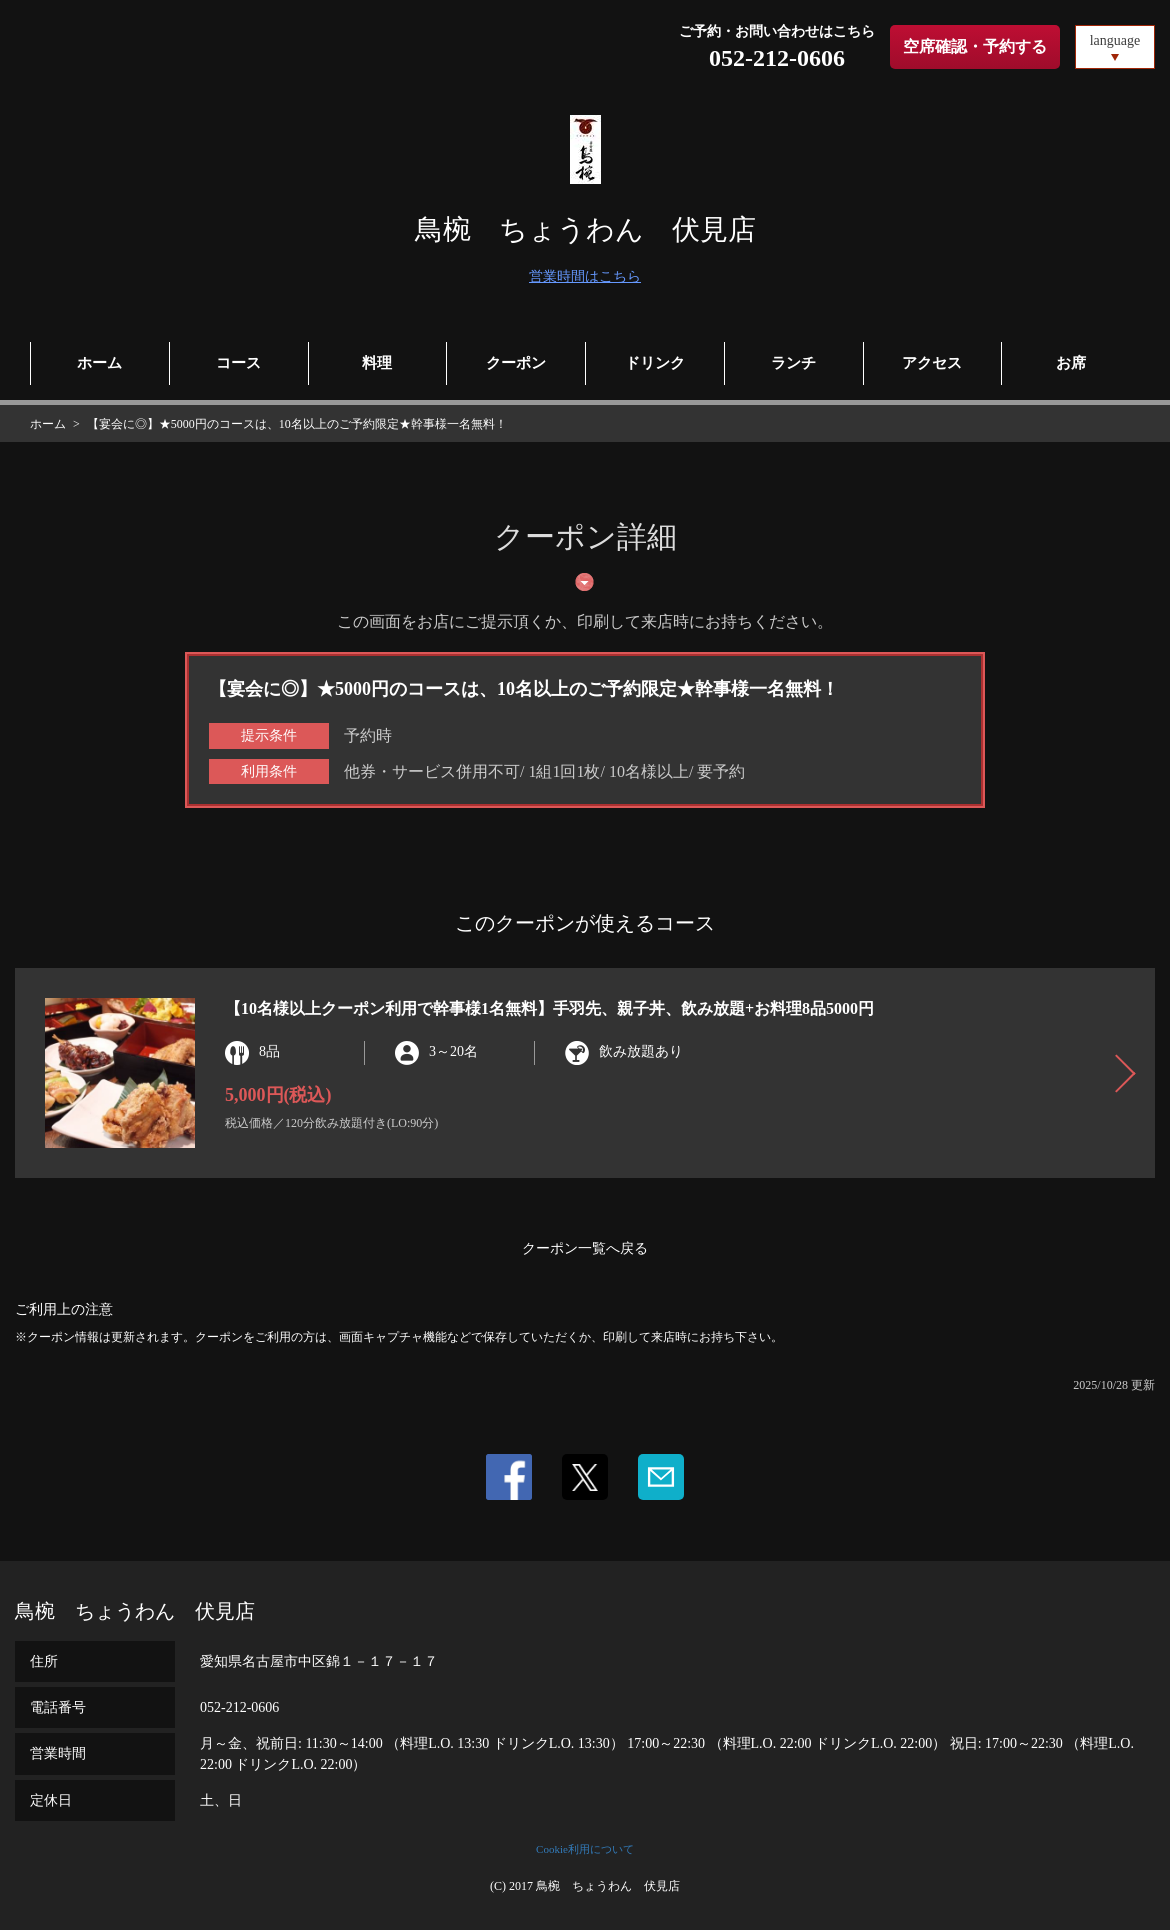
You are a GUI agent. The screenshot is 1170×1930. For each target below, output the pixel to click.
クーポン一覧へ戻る (585, 1248)
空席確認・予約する (975, 46)
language (1115, 40)
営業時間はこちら (585, 276)
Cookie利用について (585, 1849)
